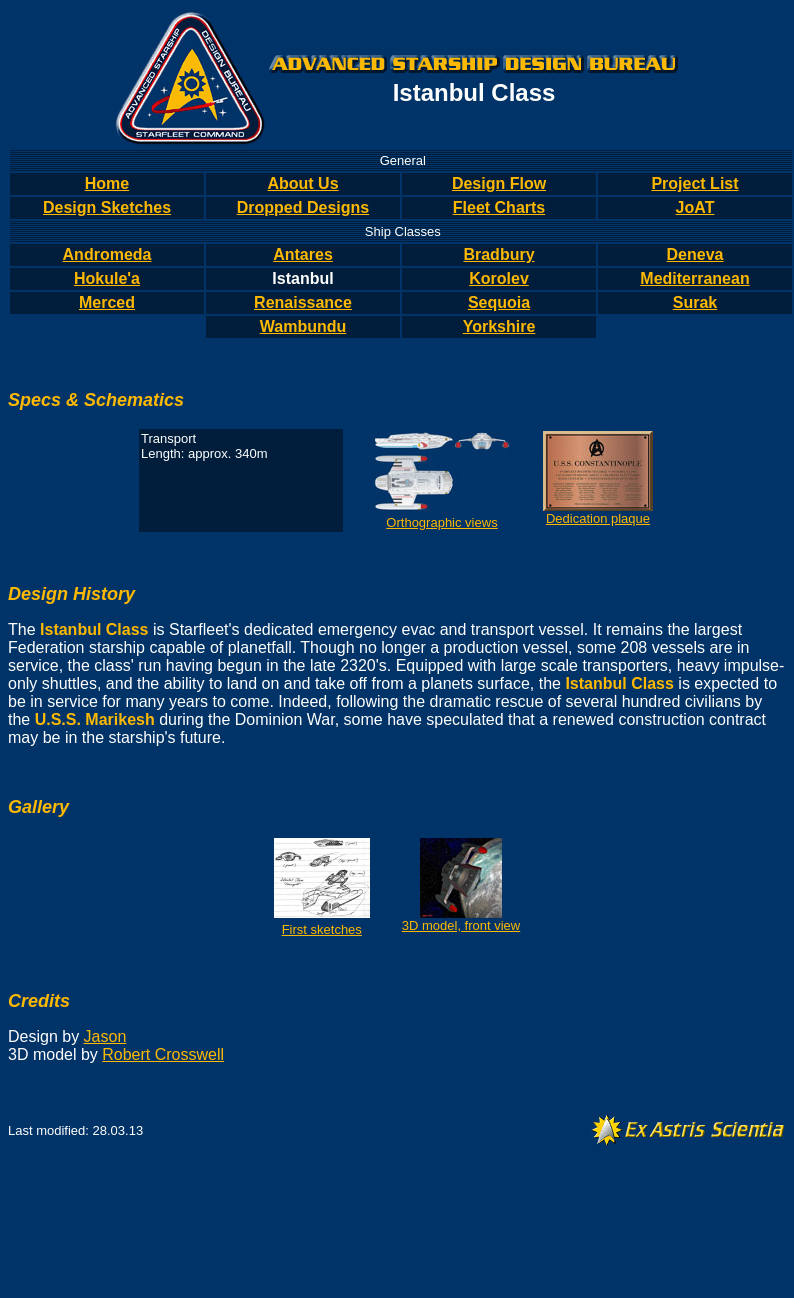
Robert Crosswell (163, 1054)
